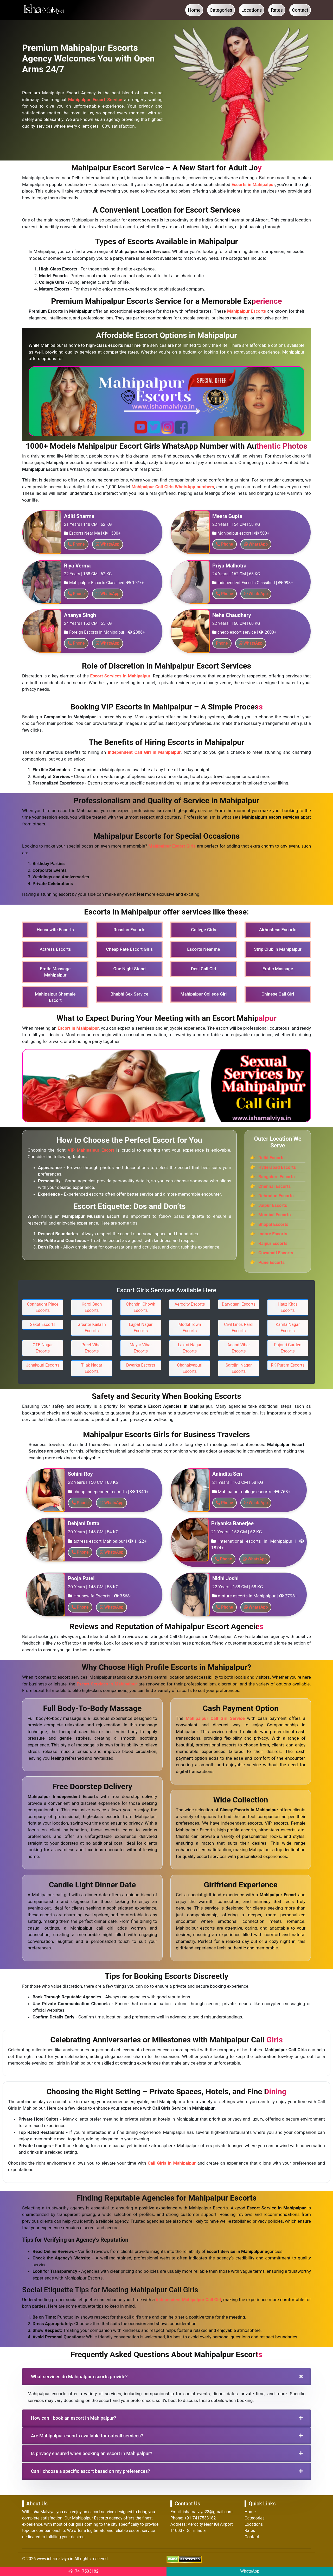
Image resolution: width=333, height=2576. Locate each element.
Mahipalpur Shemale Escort (55, 997)
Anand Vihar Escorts (238, 1348)
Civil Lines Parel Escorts (238, 1327)
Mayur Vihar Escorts (141, 1348)
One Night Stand (129, 968)
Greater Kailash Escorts (92, 1327)
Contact (300, 10)
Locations (251, 10)
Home (194, 10)
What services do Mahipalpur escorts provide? (79, 2376)
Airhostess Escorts (278, 929)
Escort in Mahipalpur (78, 1028)
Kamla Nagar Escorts (288, 1327)
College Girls (203, 929)
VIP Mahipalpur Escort (91, 1150)
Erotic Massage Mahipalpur (55, 972)
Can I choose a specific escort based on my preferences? (90, 2471)
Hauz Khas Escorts (288, 1307)
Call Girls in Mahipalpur (172, 2163)
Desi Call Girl (203, 968)
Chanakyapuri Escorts (189, 1368)
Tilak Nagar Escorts (91, 1368)
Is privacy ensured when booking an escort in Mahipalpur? (91, 2453)
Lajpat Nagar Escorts (140, 1327)
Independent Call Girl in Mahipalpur (144, 752)
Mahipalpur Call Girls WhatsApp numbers (172, 486)
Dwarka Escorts (140, 1365)
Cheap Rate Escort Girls (129, 949)
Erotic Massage (277, 968)
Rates (277, 10)
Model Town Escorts (189, 1327)
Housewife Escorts (55, 929)
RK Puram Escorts (287, 1365)
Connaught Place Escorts (43, 1307)
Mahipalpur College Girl (204, 994)
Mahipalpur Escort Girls (172, 846)
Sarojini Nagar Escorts (239, 1368)
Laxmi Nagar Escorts (189, 1348)
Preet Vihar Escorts (91, 1348)
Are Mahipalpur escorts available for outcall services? (87, 2435)
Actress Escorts (55, 949)
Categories (221, 10)
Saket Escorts (42, 1324)
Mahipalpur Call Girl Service (215, 1718)
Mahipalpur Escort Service (95, 99)
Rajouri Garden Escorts (287, 1348)
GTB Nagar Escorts (43, 1348)
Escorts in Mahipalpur (253, 184)
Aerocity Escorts (190, 1304)
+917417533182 (83, 2571)
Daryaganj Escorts (238, 1304)
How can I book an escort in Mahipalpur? (73, 2418)
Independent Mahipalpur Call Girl (188, 2299)
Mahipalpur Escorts (246, 311)
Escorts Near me (203, 949)
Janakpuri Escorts (42, 1365)
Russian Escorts (129, 929)
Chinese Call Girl (277, 994)
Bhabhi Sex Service (129, 994)
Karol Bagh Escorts (92, 1307)
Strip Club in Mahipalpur (278, 949)
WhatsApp (249, 2571)
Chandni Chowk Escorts (140, 1307)
